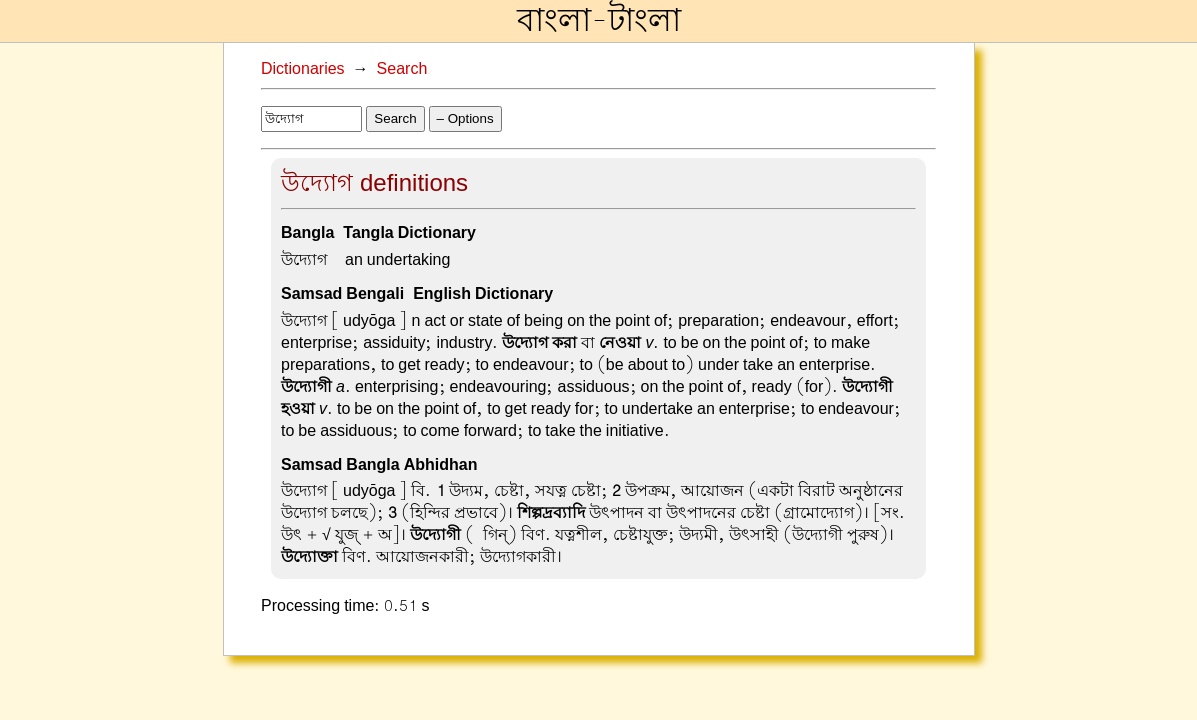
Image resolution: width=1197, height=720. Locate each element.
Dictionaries (303, 69)
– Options (465, 118)
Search (402, 69)
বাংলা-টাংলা (599, 21)
